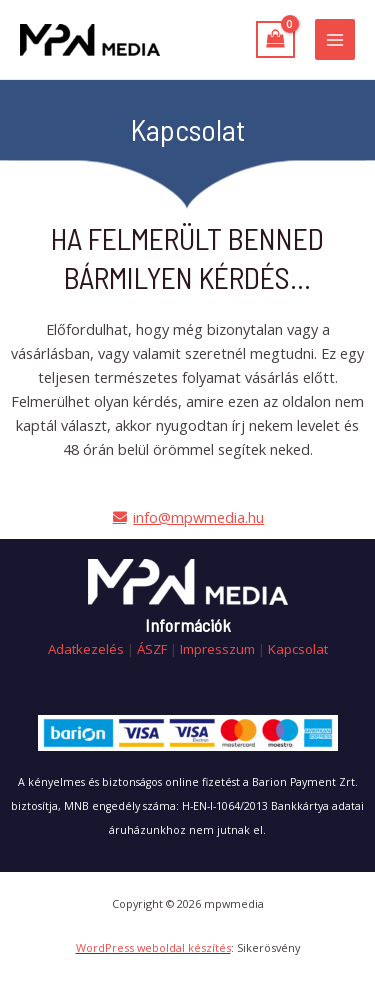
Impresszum (217, 649)
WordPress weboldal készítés (153, 947)
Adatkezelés (86, 649)
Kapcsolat (298, 649)
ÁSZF (152, 649)
